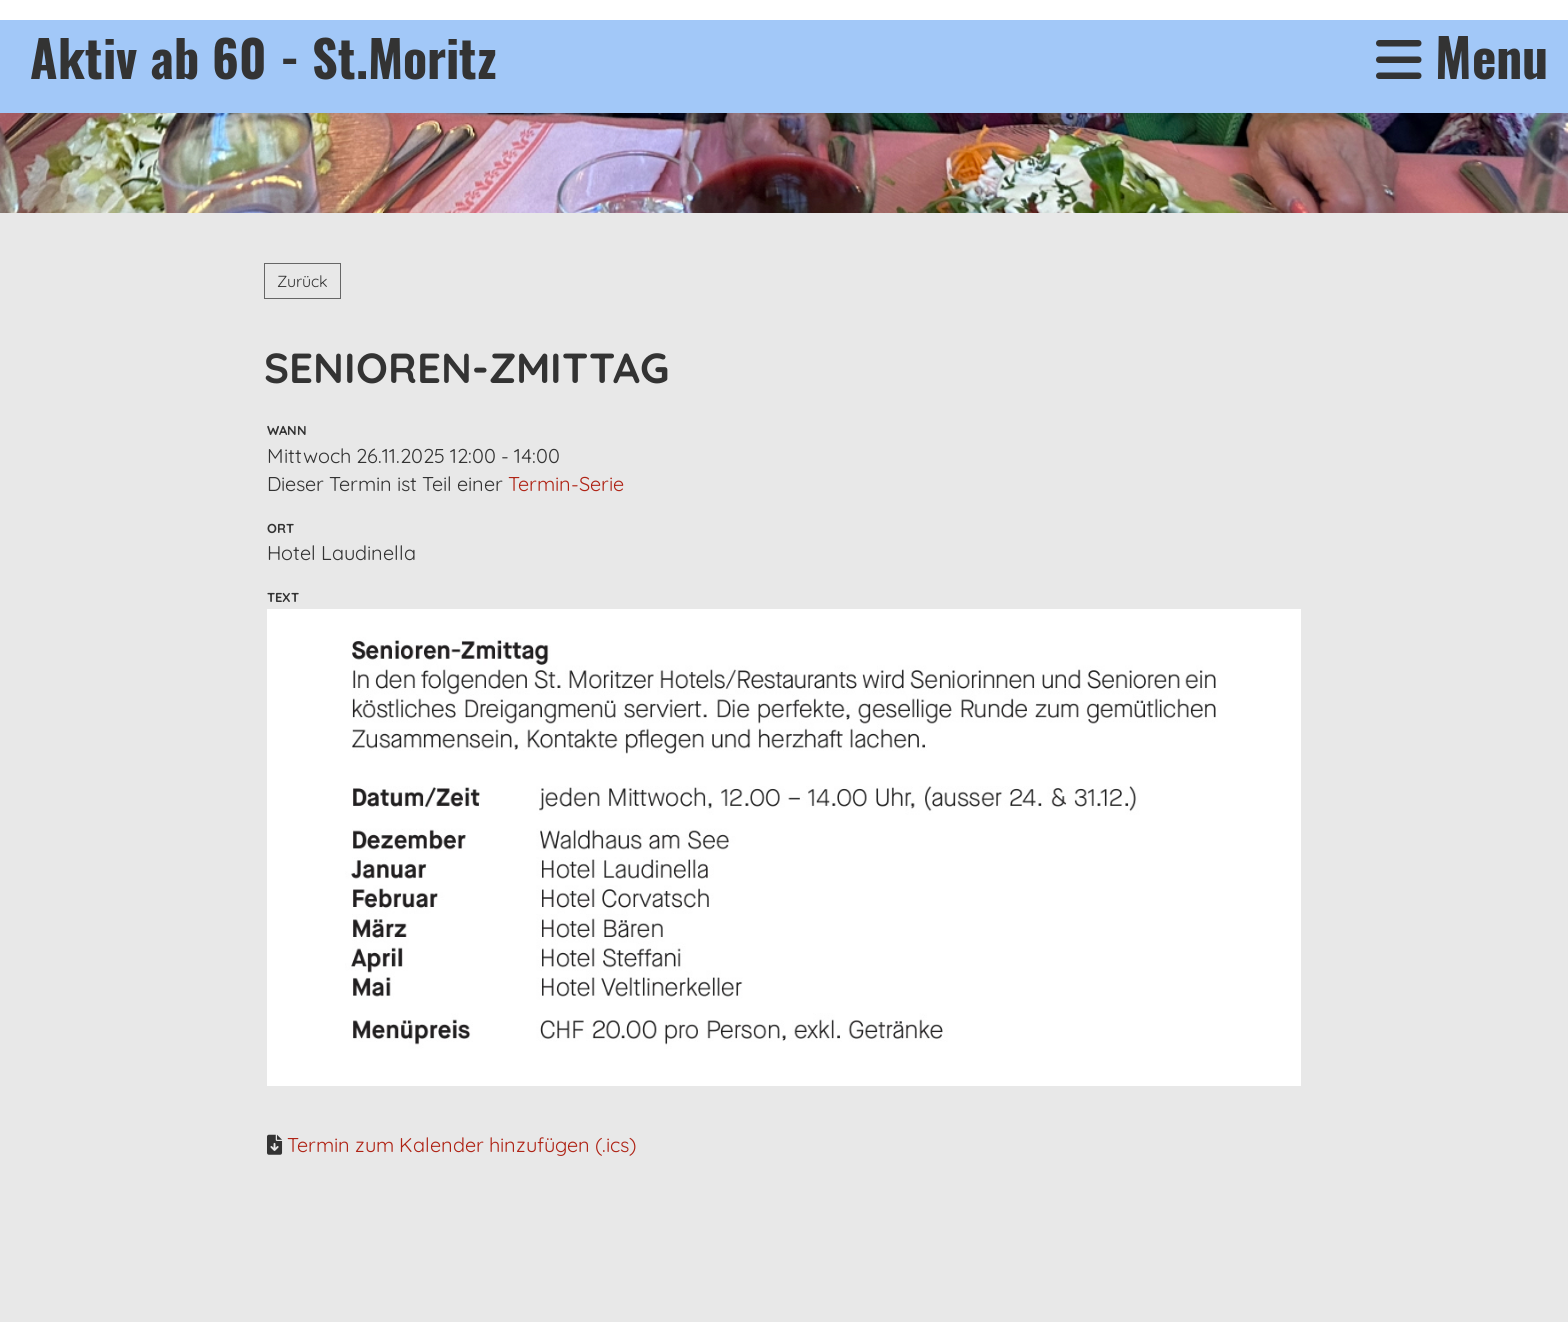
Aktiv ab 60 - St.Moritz (263, 56)
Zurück (302, 281)
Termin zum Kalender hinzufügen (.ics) (461, 1144)
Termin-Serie (566, 483)
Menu (1462, 56)
